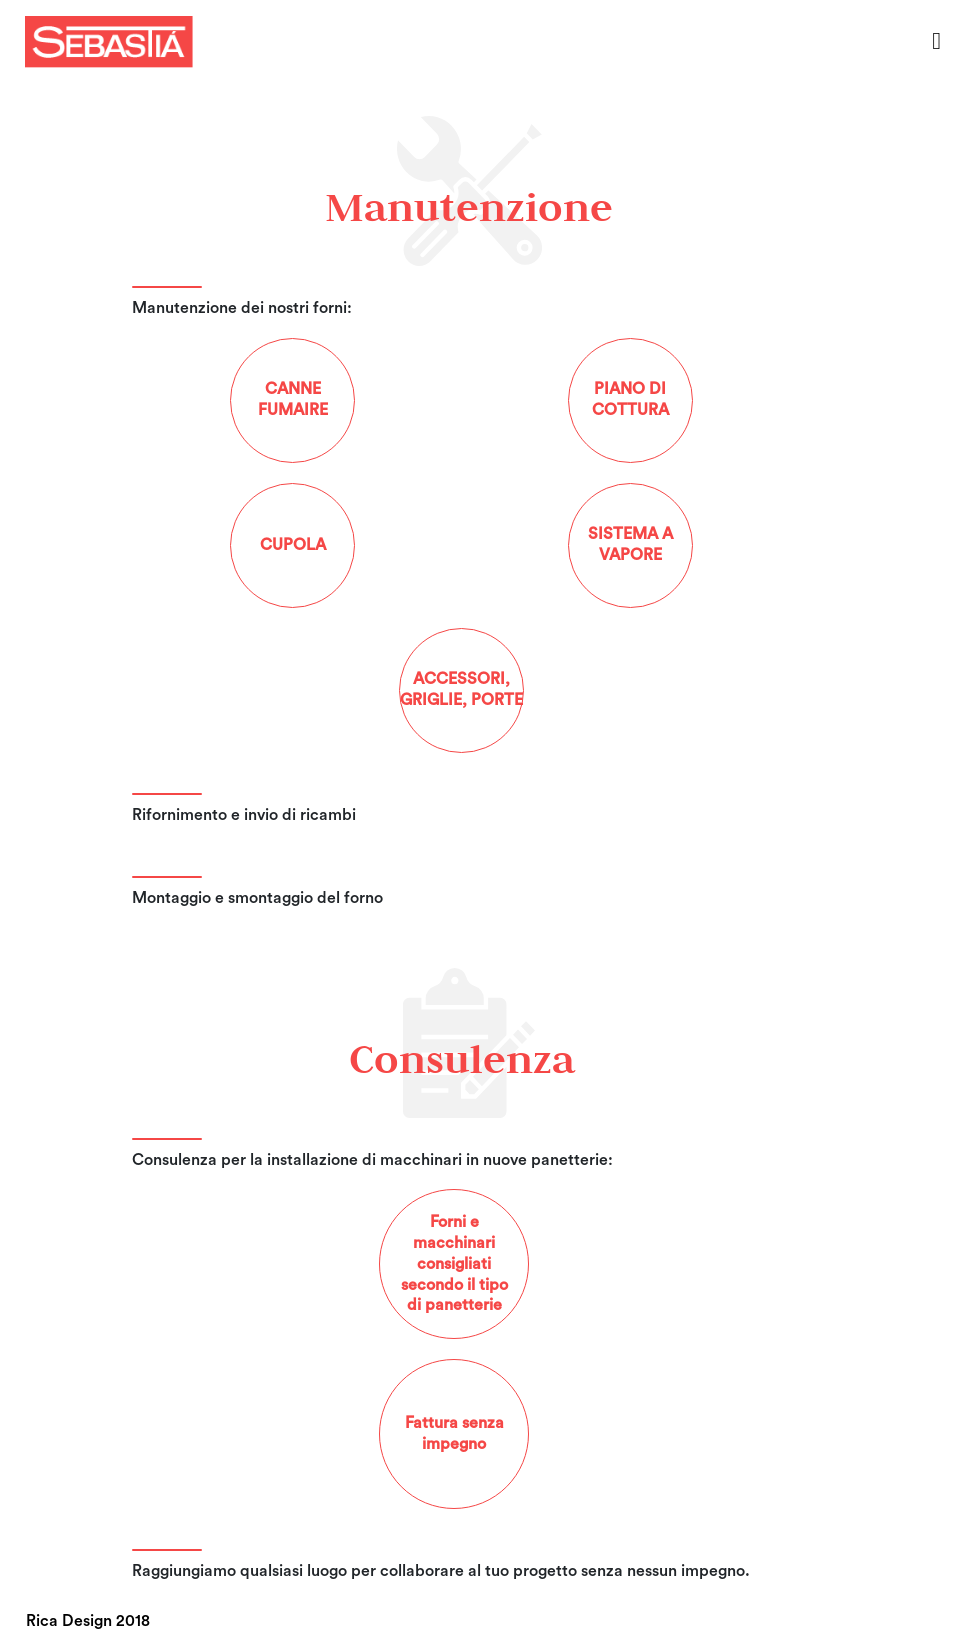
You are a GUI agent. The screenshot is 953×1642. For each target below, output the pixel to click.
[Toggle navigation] (936, 41)
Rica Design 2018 (88, 1621)
